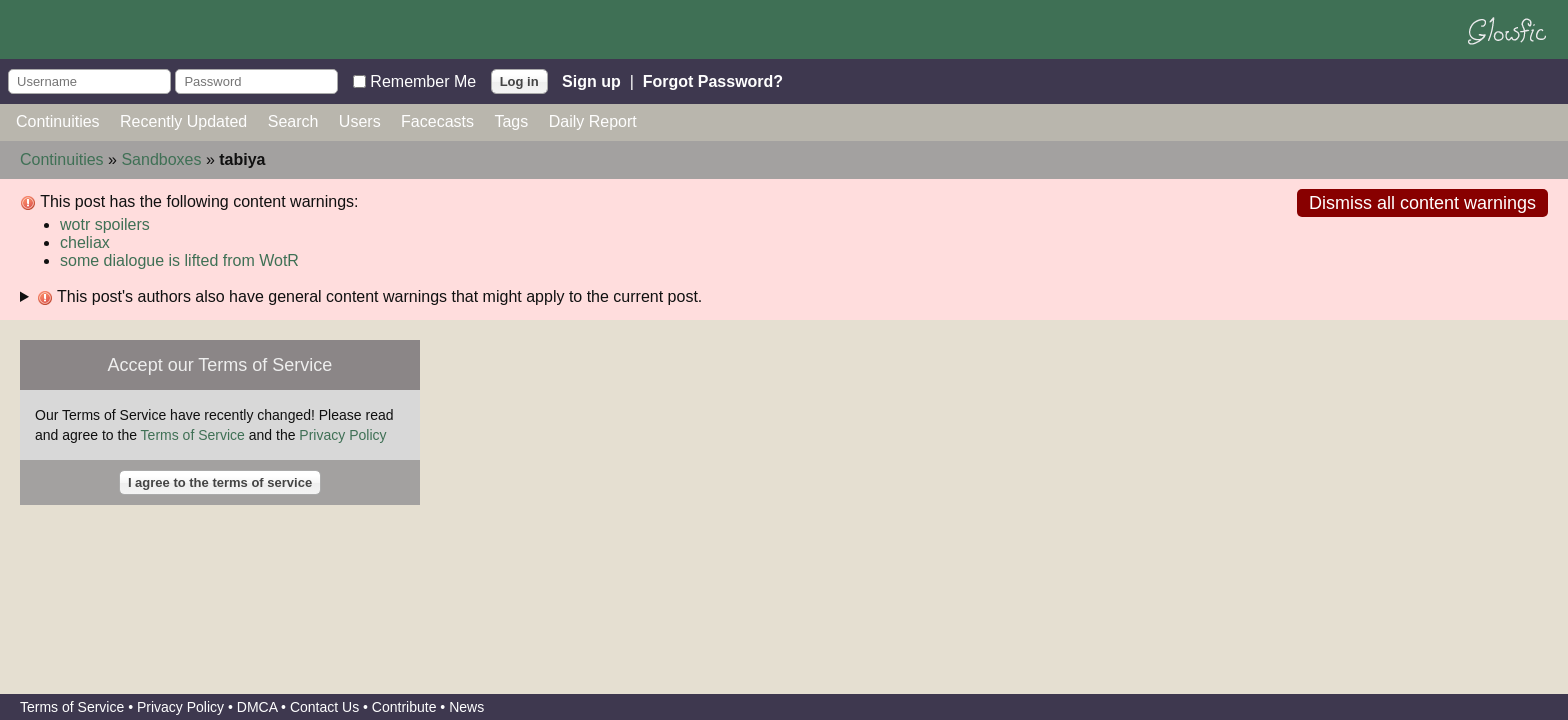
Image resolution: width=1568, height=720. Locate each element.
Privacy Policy (342, 435)
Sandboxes (161, 159)
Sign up (591, 80)
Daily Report (593, 121)
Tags (511, 121)
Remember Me (423, 80)
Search (293, 121)
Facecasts (437, 121)
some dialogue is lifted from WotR (179, 260)
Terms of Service (193, 435)
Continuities (58, 121)
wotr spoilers (105, 224)
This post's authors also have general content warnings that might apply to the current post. (369, 297)
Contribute (404, 707)
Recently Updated (183, 121)
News (466, 707)
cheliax (85, 242)
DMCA (257, 707)
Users (360, 121)
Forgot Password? (713, 80)
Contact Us (324, 707)
